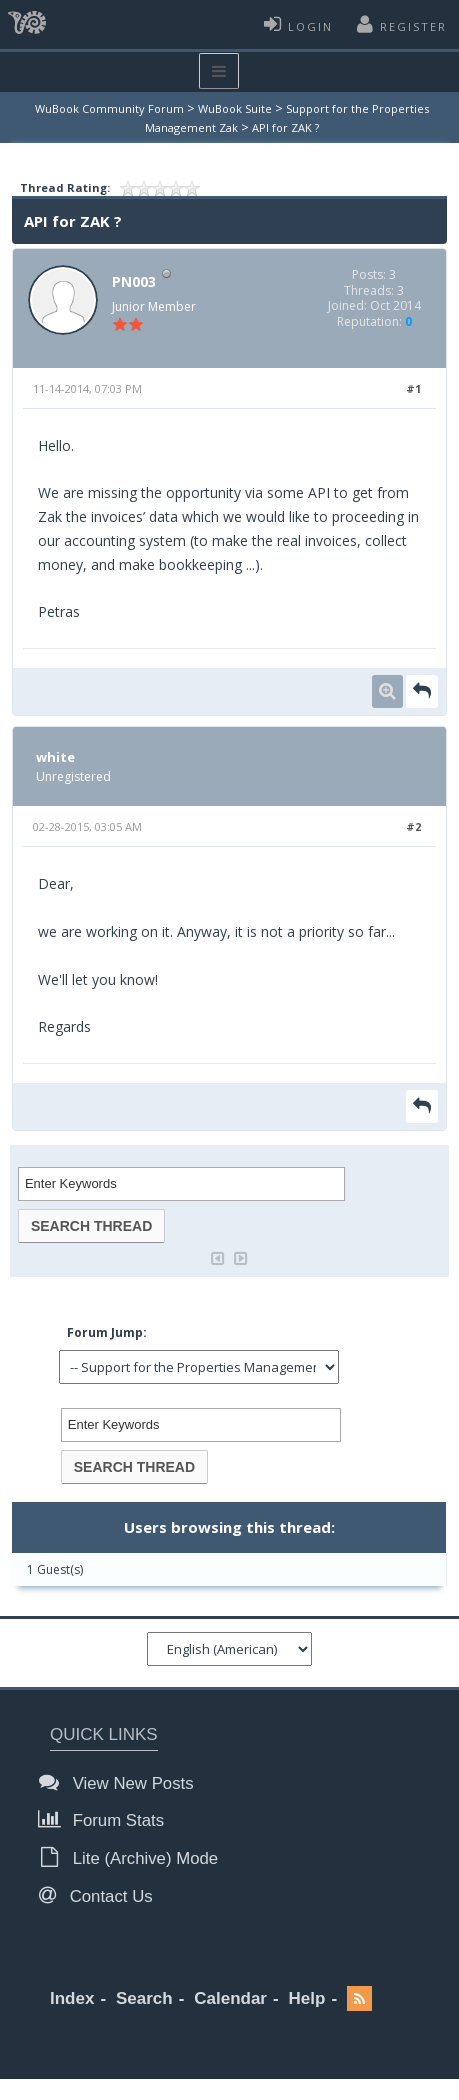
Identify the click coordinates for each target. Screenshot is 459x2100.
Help (307, 1998)
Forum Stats (107, 1819)
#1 (413, 388)
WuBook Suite (235, 108)
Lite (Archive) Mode (134, 1857)
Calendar (230, 1998)
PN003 (134, 281)
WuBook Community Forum (109, 108)
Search (144, 1998)
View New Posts (122, 1782)
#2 (413, 826)
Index (72, 1998)
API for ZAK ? (285, 127)
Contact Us (101, 1895)
